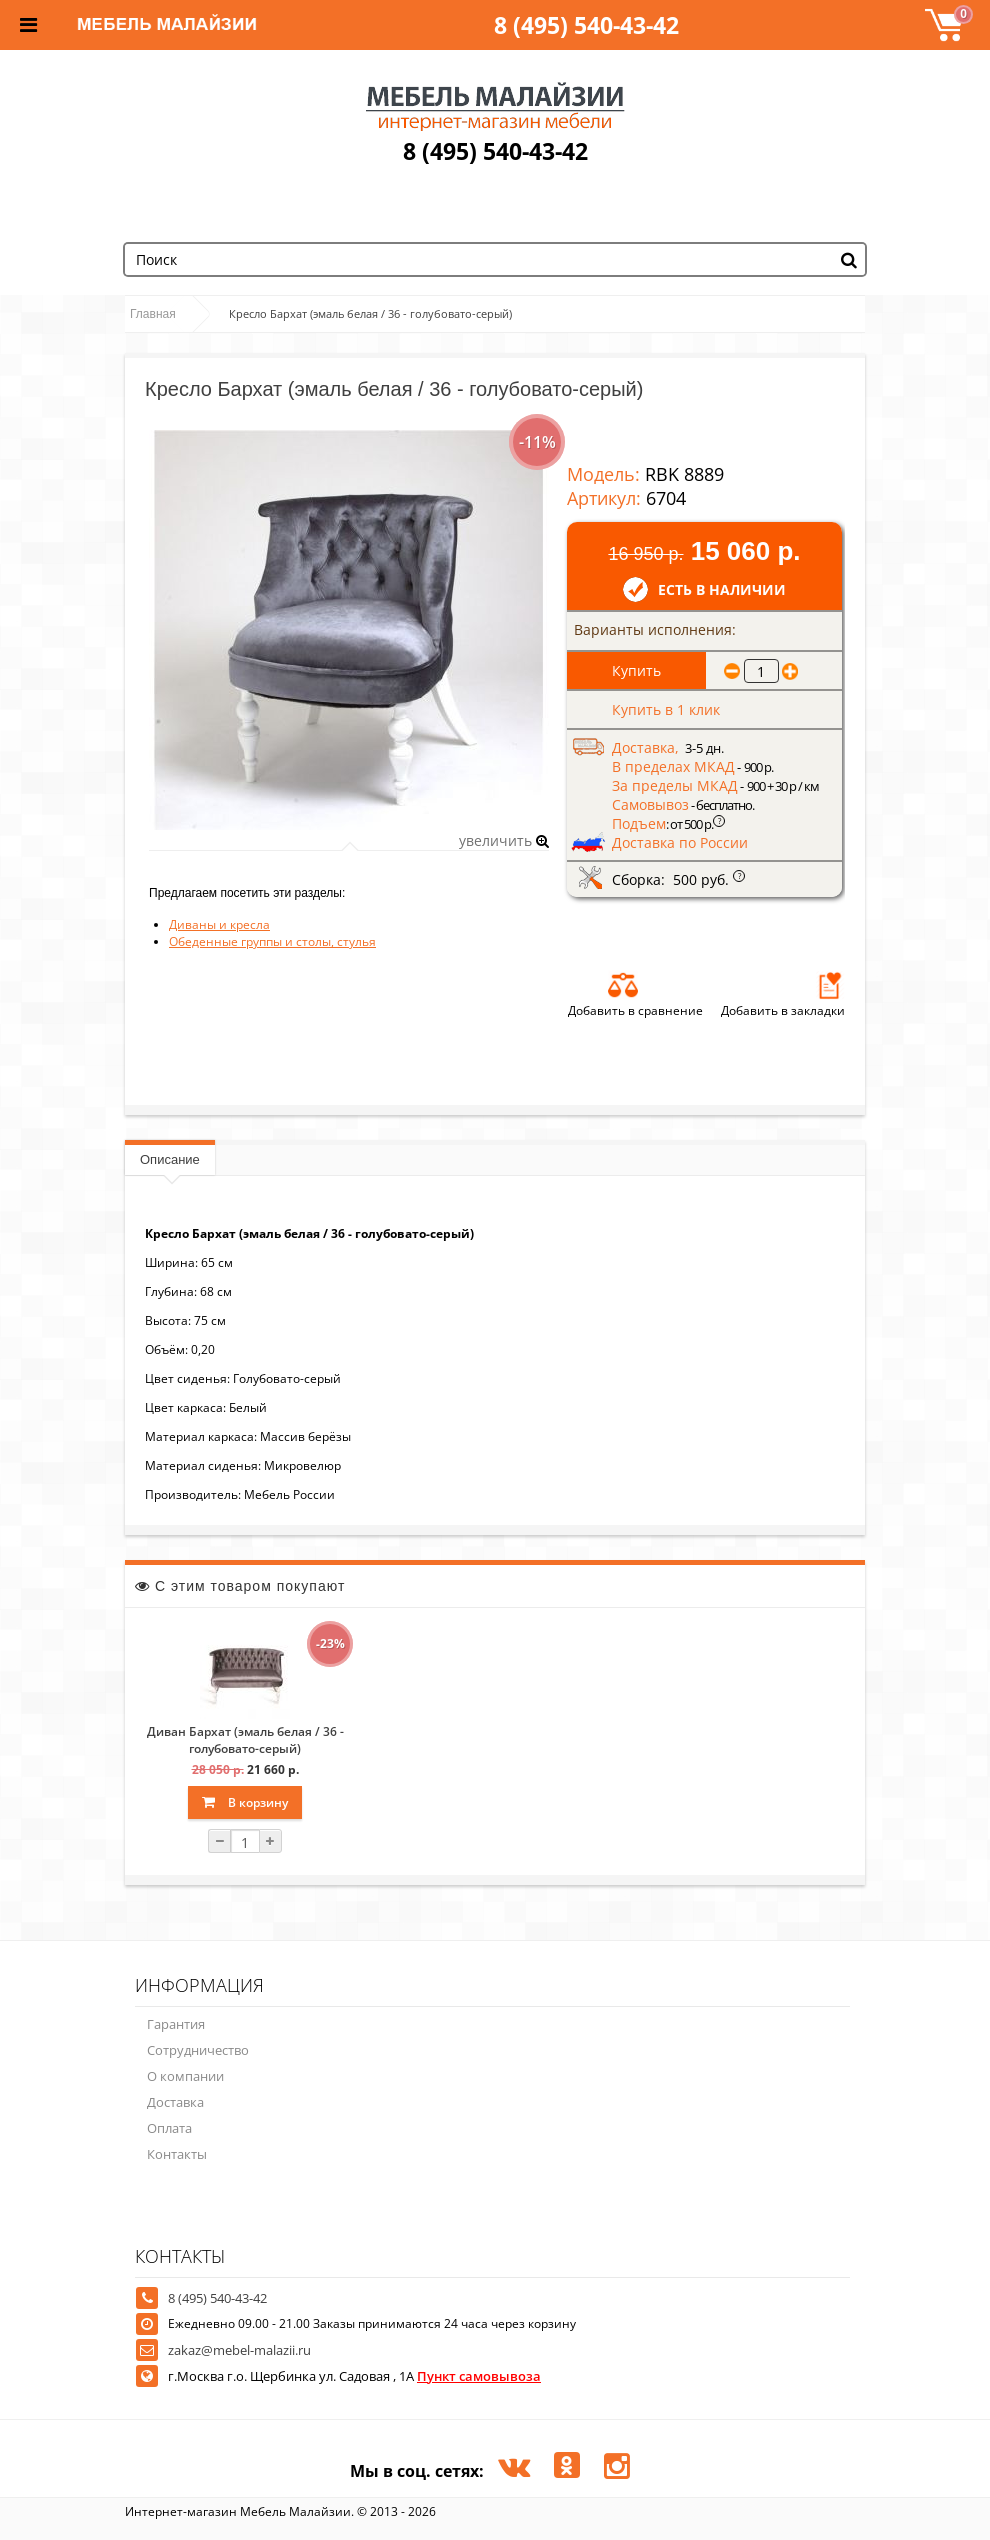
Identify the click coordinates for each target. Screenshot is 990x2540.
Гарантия (176, 2024)
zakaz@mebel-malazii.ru (239, 2350)
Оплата (169, 2128)
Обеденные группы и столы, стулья (272, 941)
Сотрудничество (198, 2050)
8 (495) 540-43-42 (586, 25)
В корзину (245, 1802)
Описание (170, 1159)
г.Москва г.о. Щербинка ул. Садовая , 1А (354, 2376)
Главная (153, 314)
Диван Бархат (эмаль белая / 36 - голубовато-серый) (245, 1740)
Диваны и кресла (219, 924)
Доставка (175, 2102)
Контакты (177, 2154)
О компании (185, 2076)
